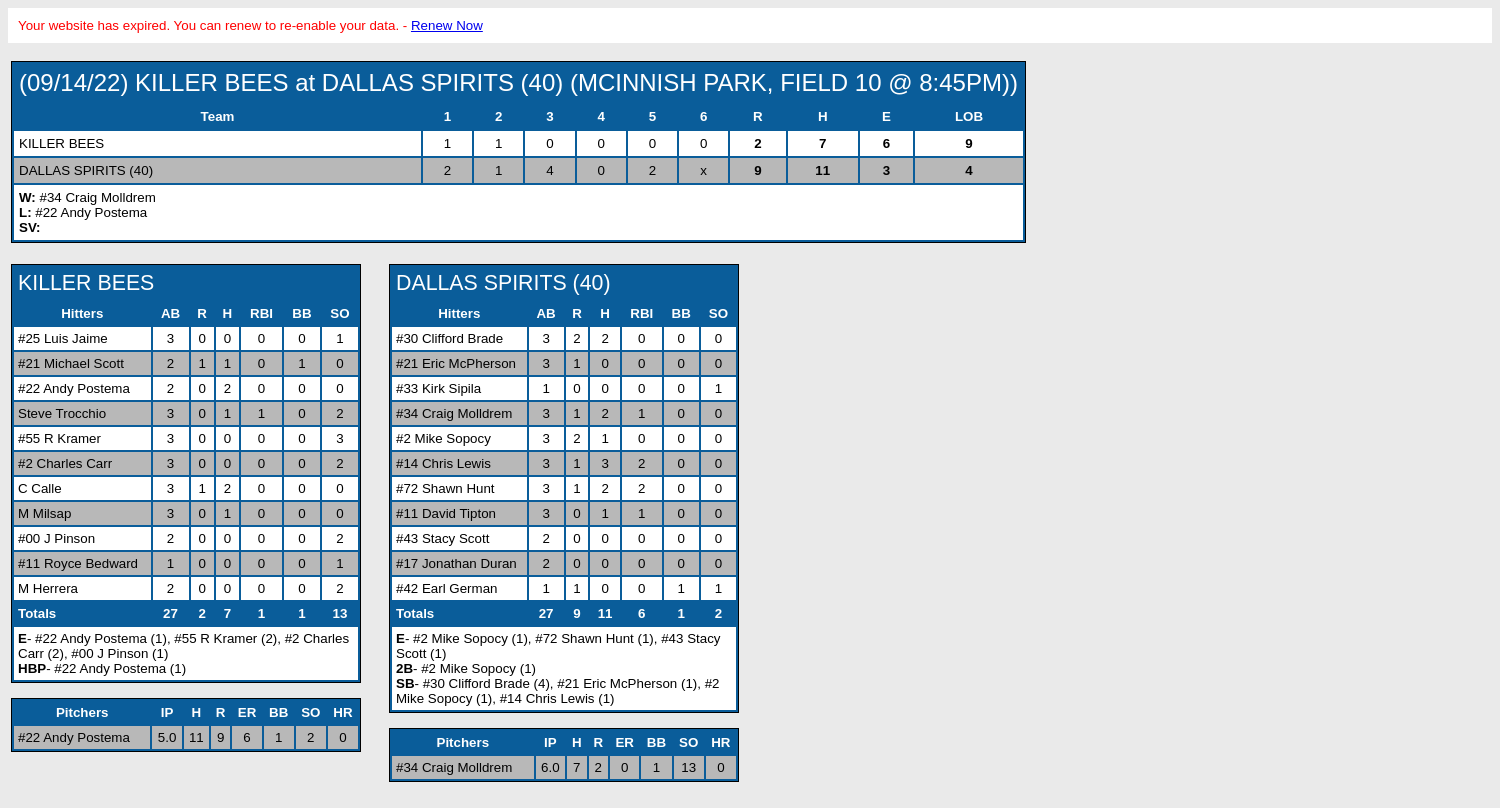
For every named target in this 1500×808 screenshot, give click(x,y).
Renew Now (447, 25)
